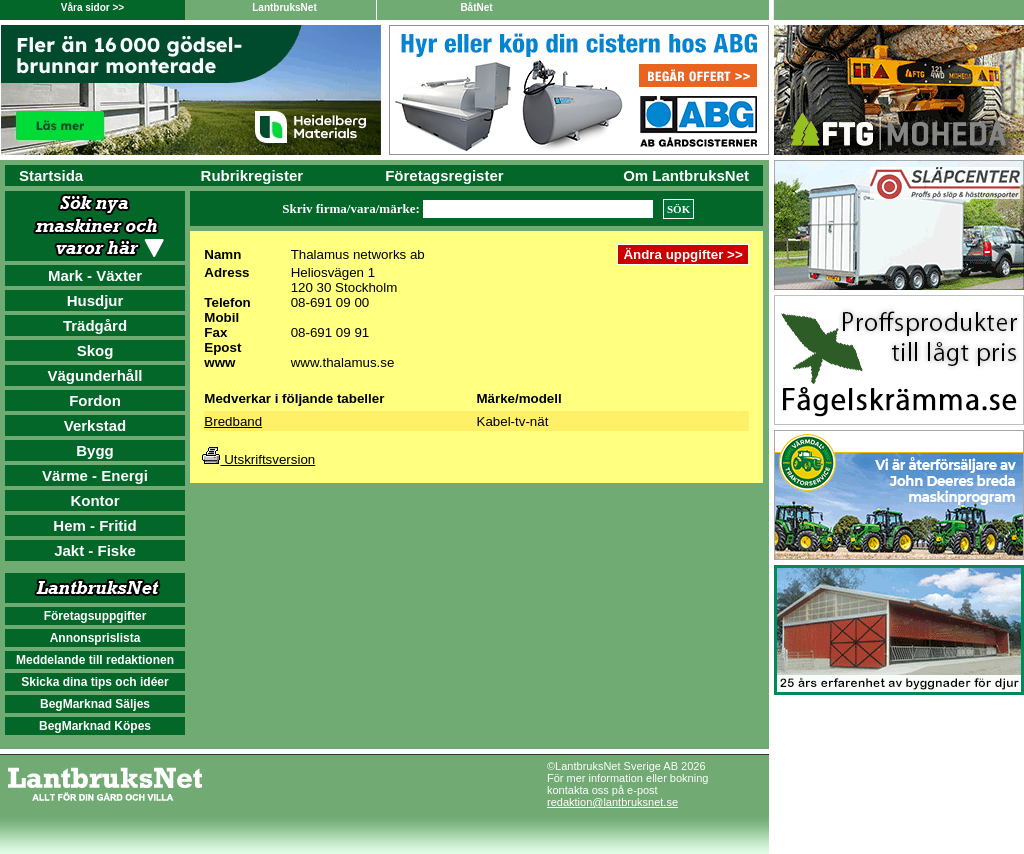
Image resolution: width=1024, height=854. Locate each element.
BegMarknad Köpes (95, 726)
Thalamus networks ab (358, 254)
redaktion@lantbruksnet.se (612, 802)
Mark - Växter (95, 275)
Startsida (51, 175)
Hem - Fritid (94, 525)
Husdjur (95, 300)
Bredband (233, 421)
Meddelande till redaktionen (95, 660)
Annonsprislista (95, 638)
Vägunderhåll (94, 375)
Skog (95, 350)
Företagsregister (444, 175)
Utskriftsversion (258, 459)
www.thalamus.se (343, 362)
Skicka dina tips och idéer (94, 682)
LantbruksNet (284, 7)
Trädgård (95, 325)
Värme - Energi (95, 475)
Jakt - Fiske (95, 550)
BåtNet (476, 7)
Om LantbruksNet (686, 175)
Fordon (95, 400)
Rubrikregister (252, 175)
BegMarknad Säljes (95, 704)
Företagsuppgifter (95, 616)
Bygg (95, 450)
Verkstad (95, 425)
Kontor (94, 500)
